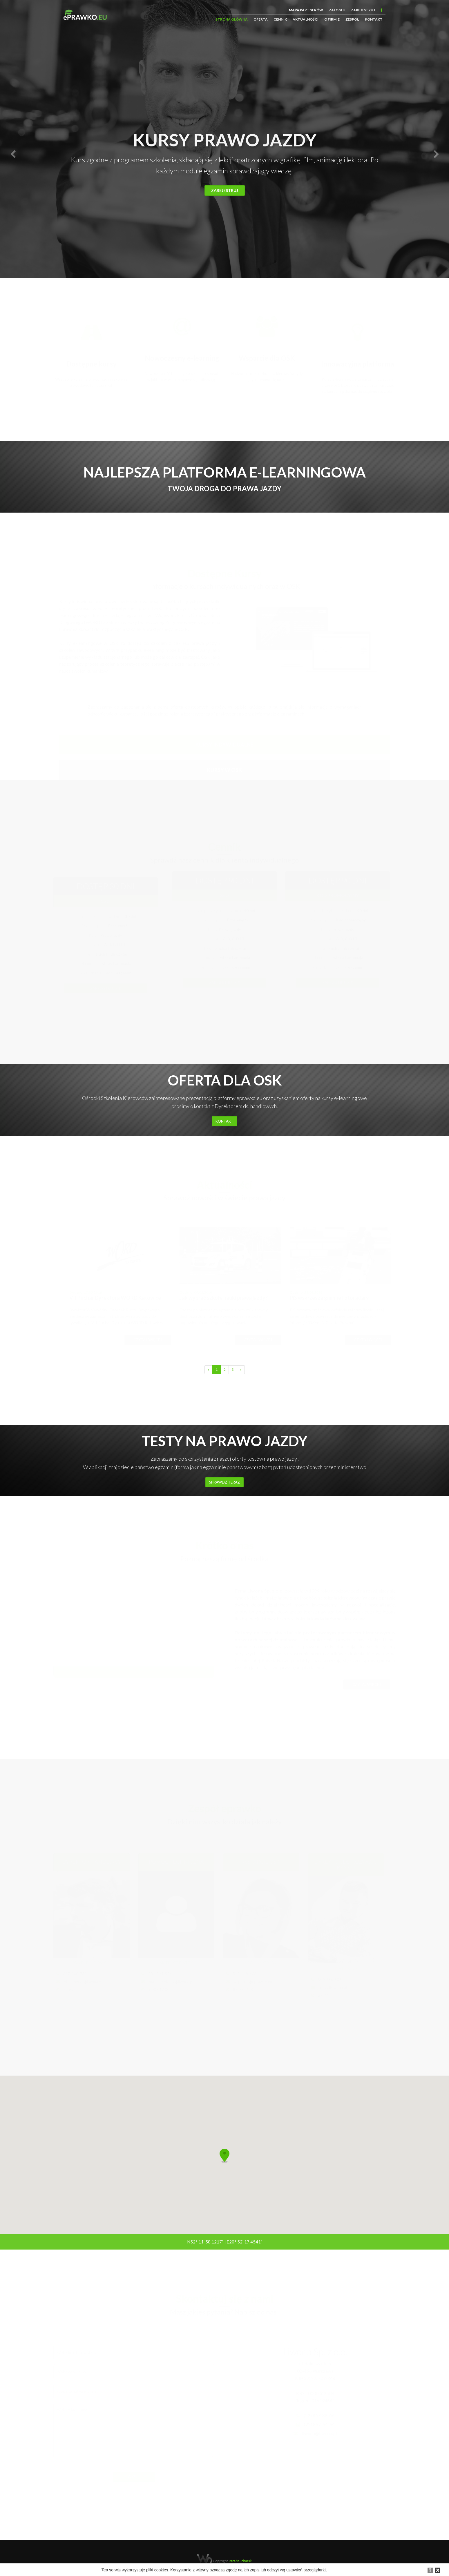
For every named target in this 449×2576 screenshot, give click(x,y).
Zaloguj (337, 10)
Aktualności (305, 19)
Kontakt (374, 19)
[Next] (241, 1369)
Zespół (352, 19)
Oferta (261, 19)
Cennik (280, 19)
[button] (13, 154)
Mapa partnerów (306, 10)
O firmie (332, 19)
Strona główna (232, 19)
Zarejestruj (363, 10)
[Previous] (208, 1369)
